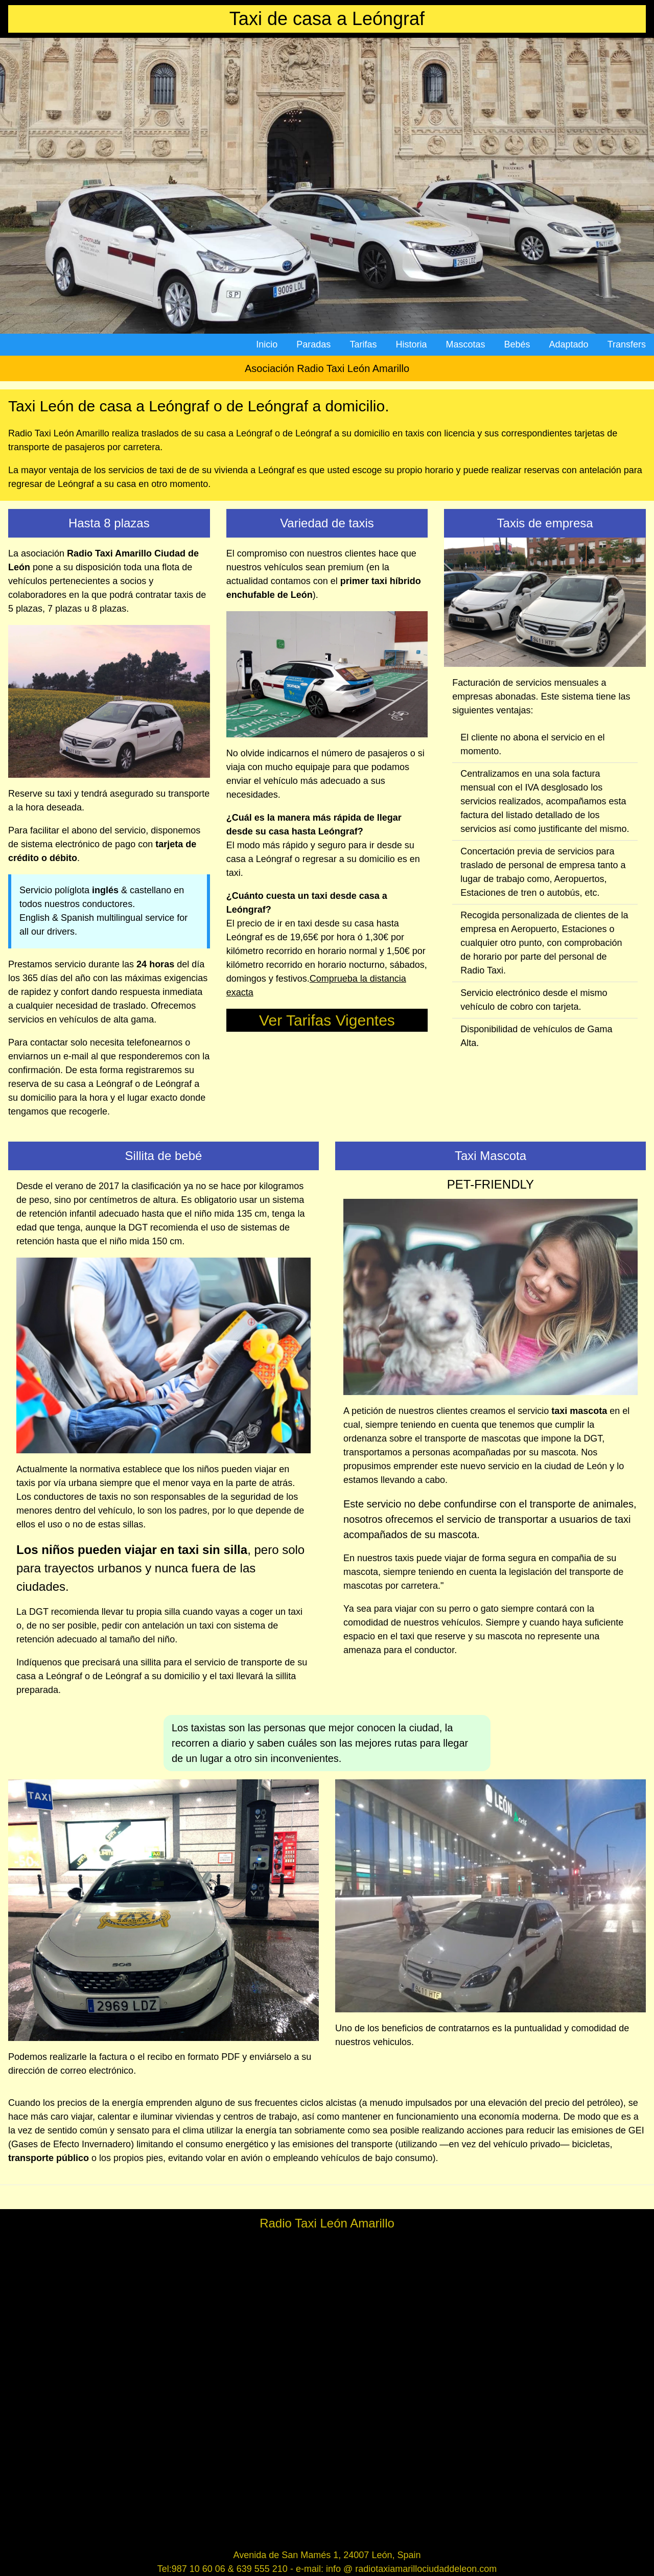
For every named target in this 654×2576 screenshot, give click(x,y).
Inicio (266, 344)
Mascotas (465, 344)
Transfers (627, 344)
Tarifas (363, 344)
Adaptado (569, 344)
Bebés (517, 344)
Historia (411, 344)
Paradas (313, 344)
